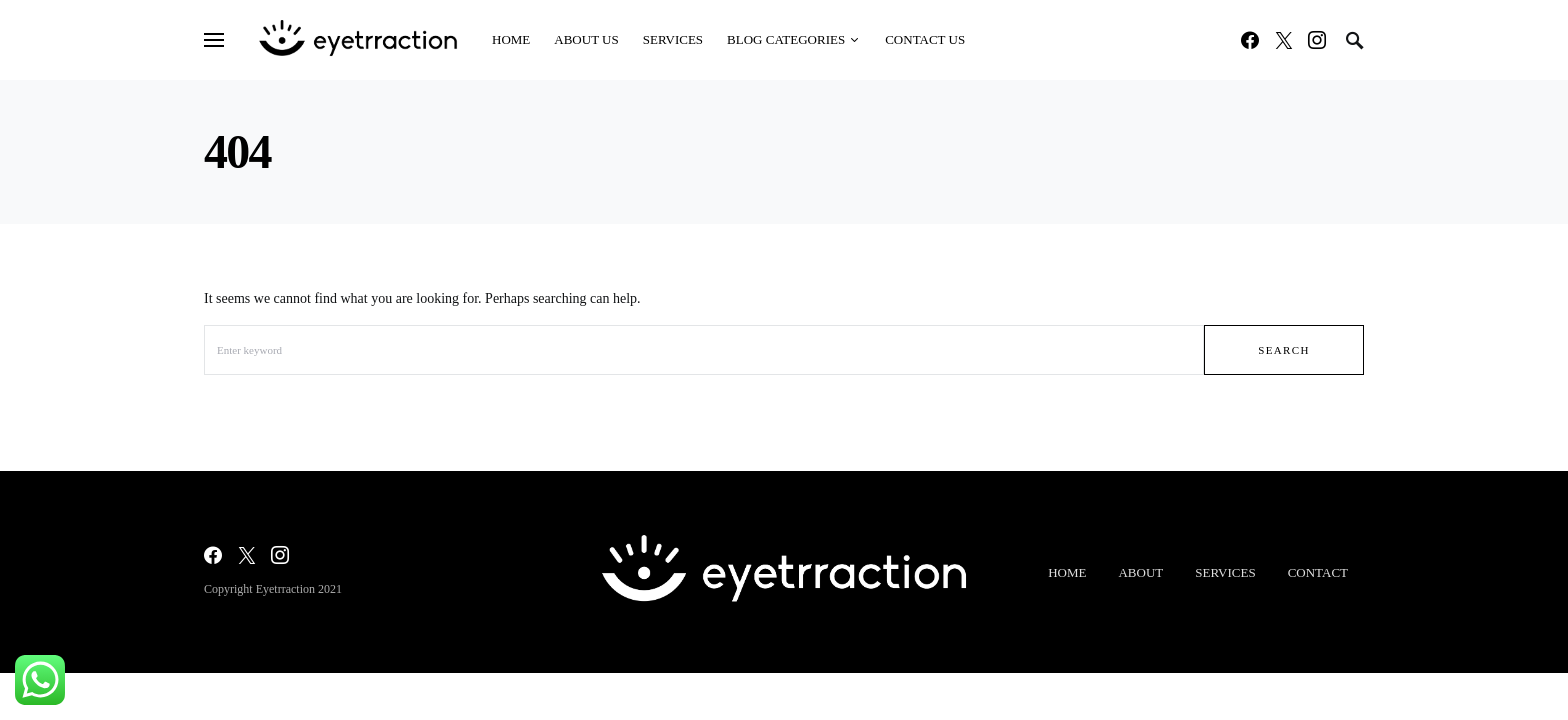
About (1140, 572)
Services (1225, 572)
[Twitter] (1284, 40)
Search (1284, 350)
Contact (1318, 572)
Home (1067, 572)
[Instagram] (1317, 40)
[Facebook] (1250, 40)
